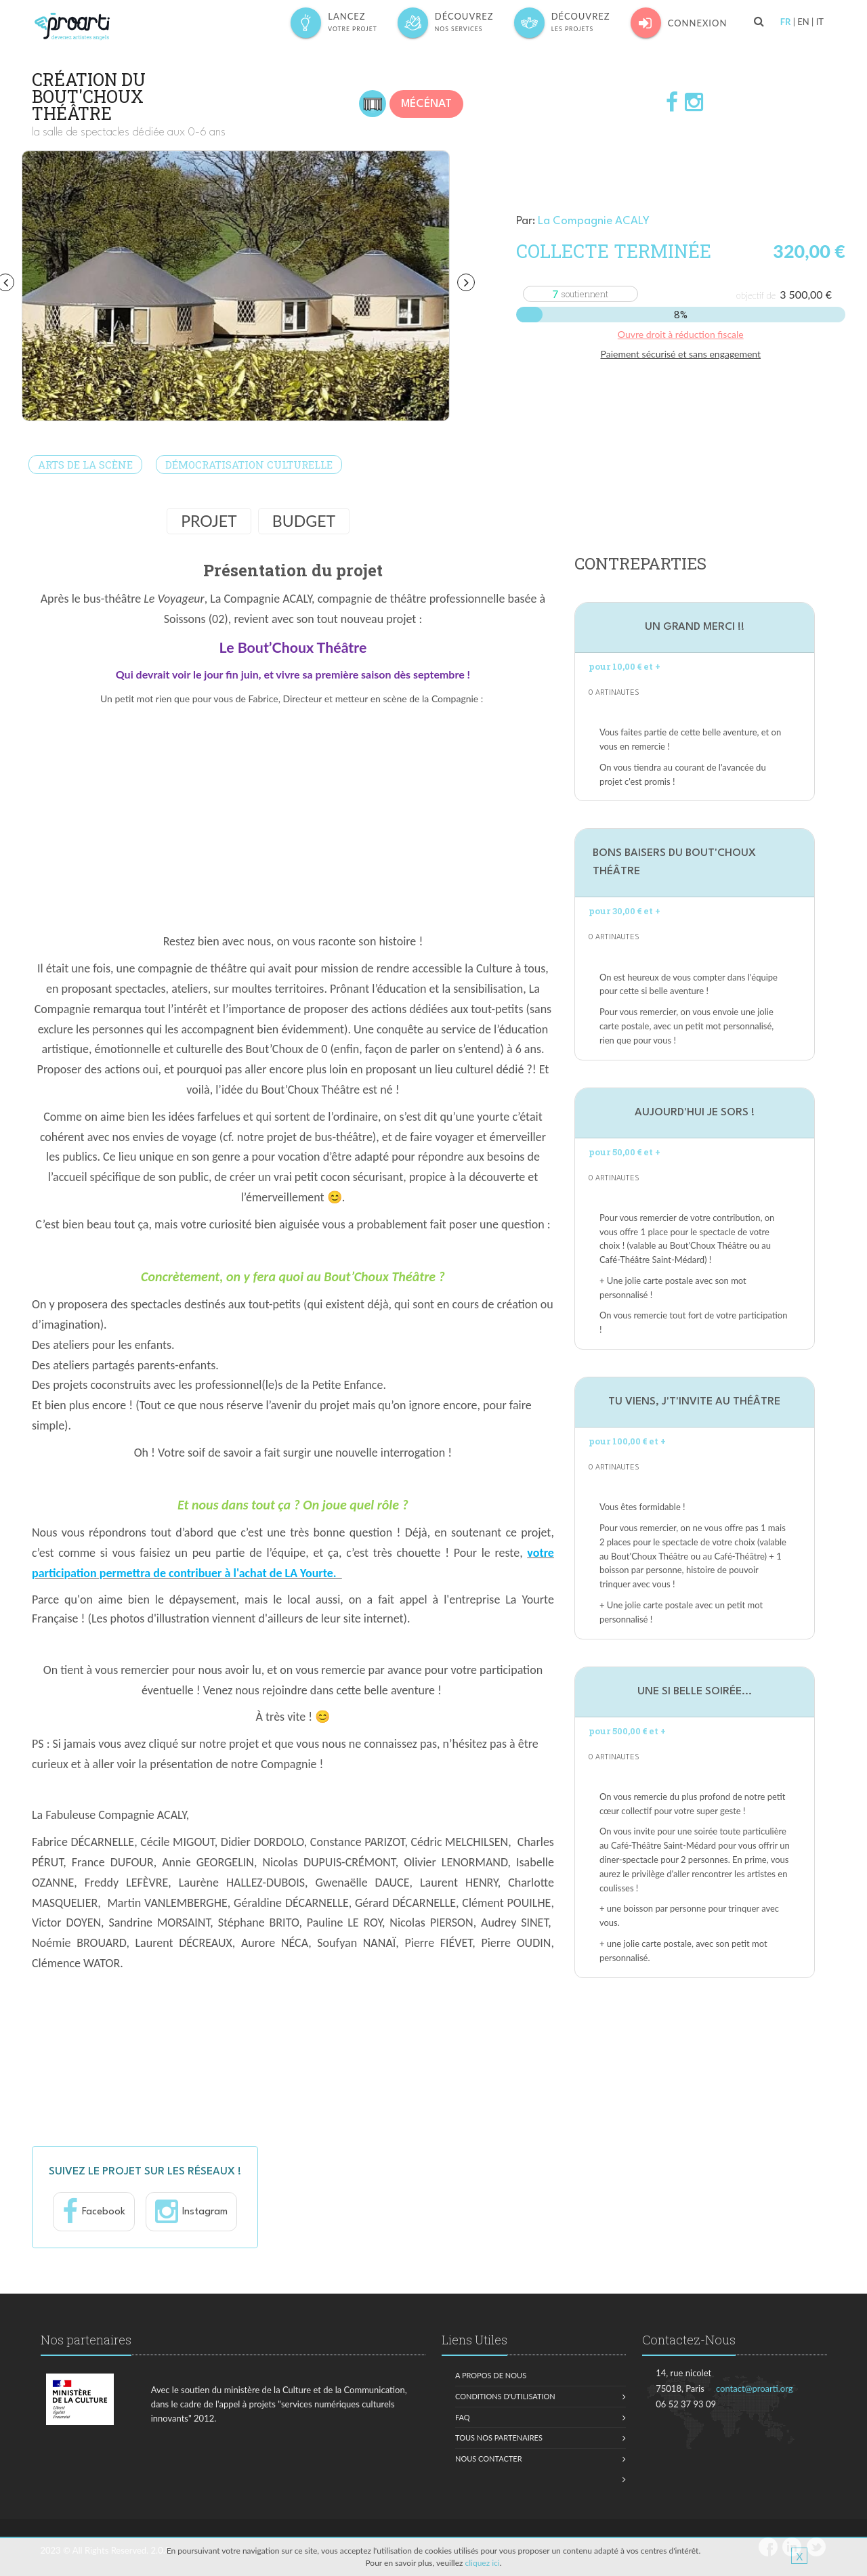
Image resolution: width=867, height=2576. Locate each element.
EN (803, 21)
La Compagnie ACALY (594, 221)
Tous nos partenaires (499, 2437)
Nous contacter (488, 2458)
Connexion (679, 22)
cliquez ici (482, 2563)
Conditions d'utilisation (505, 2396)
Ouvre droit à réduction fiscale (681, 334)
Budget (303, 520)
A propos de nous (490, 2375)
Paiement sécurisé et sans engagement (680, 354)
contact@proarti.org (754, 2388)
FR (785, 21)
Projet (209, 520)
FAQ (462, 2417)
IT (820, 21)
